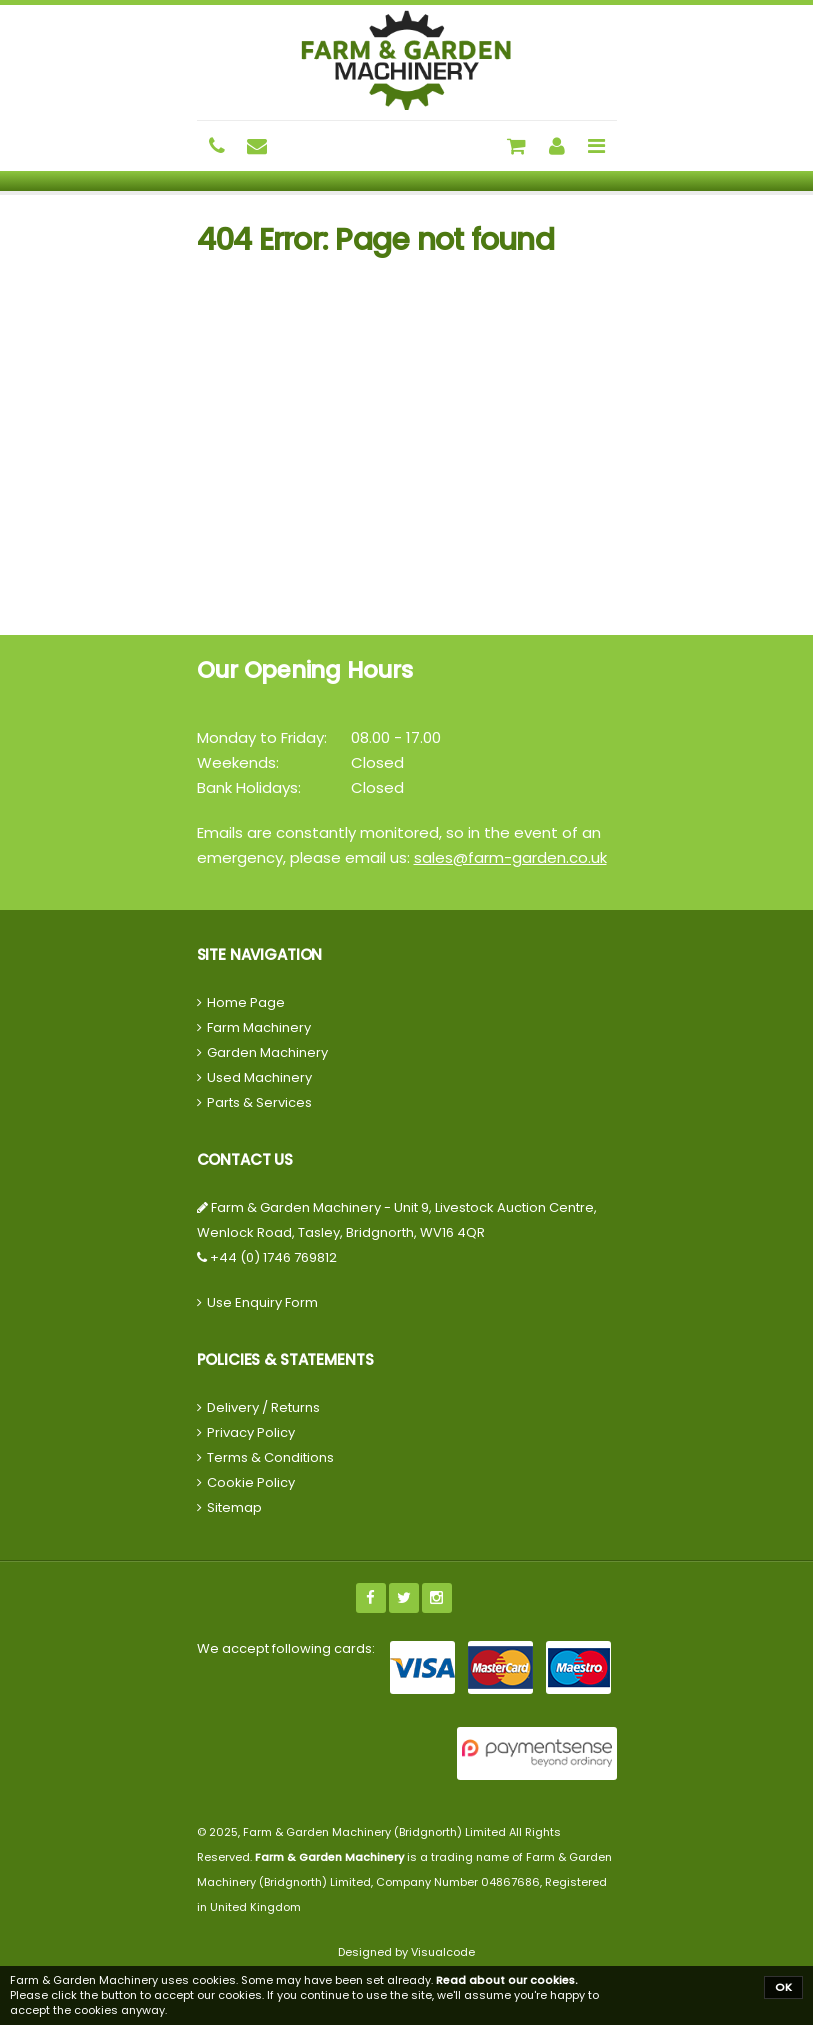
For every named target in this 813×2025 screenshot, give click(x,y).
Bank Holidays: (249, 787)
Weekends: (238, 762)
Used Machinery (259, 1077)
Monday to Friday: (262, 737)
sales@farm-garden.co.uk (510, 857)
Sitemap (234, 1507)
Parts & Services (259, 1102)
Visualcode (443, 1952)
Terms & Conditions (270, 1457)
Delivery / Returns (263, 1407)
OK (783, 1987)
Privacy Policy (251, 1432)
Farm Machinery (259, 1027)
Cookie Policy (251, 1482)
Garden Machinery (267, 1052)
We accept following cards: (286, 1648)
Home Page (246, 1002)
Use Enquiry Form (262, 1302)
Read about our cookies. (507, 1980)
